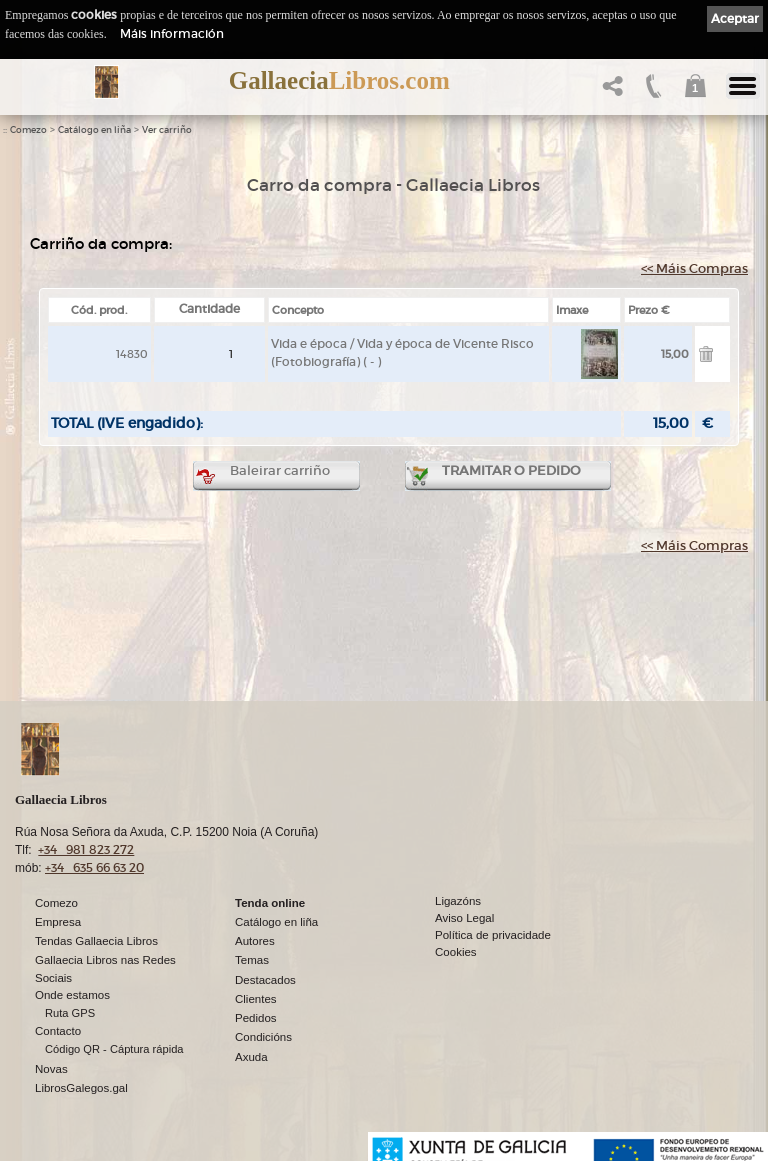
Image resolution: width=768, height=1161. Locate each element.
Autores (255, 941)
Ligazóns (458, 901)
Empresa (58, 922)
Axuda (251, 1057)
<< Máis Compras (694, 268)
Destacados (265, 980)
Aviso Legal (464, 918)
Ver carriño (167, 130)
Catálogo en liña (94, 130)
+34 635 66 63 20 (94, 867)
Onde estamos (72, 995)
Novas (51, 1069)
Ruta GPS (70, 1013)
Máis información (172, 33)
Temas (252, 960)
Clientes (256, 999)
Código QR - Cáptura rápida (114, 1049)
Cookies (456, 952)
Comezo (28, 130)
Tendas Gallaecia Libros (96, 941)
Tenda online (270, 903)
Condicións (263, 1037)
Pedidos (256, 1018)
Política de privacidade (493, 935)
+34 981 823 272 (86, 849)
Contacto (58, 1031)
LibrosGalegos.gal (81, 1088)
